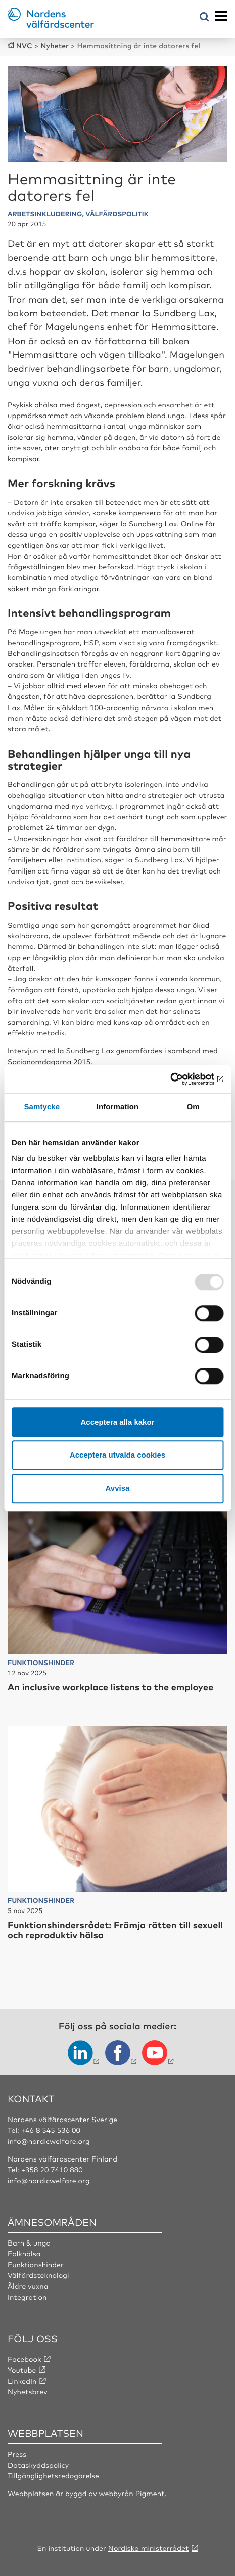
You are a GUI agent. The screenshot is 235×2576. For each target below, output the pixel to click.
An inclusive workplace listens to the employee (110, 1687)
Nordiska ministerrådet (148, 2548)
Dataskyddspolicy (38, 2465)
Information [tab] (118, 1107)
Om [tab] (193, 1107)
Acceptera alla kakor (118, 1422)
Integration (27, 2297)
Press (17, 2454)
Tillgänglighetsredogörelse (53, 2475)
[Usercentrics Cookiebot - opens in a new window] (179, 1079)
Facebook (24, 2359)
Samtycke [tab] (42, 1107)
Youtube (22, 2370)
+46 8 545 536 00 (50, 2130)
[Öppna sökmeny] (204, 17)
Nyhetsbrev (28, 2391)
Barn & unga (29, 2243)
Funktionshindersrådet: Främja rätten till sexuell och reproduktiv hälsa (115, 1930)
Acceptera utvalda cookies (117, 1454)
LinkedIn (22, 2381)
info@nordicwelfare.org (49, 2141)
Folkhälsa (24, 2253)
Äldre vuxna (28, 2286)
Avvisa (118, 1488)
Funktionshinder (36, 2264)
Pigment (150, 2493)
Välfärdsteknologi (38, 2275)
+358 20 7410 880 (52, 2169)
